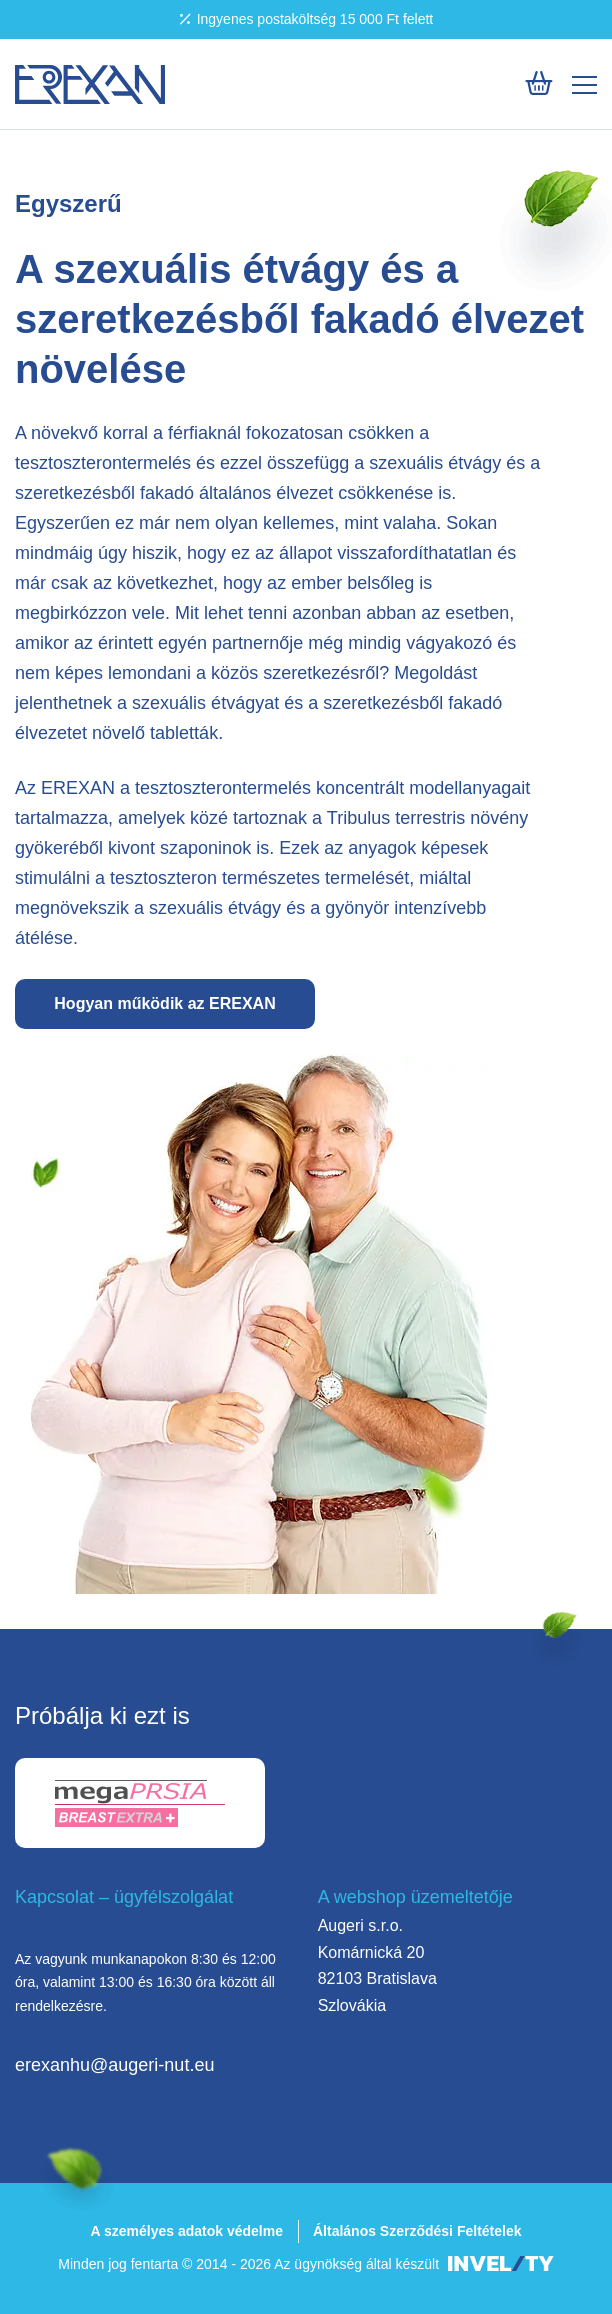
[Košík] (538, 83)
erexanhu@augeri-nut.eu (114, 2065)
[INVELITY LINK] (501, 2264)
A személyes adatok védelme (186, 2231)
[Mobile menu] (584, 85)
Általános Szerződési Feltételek (417, 2231)
